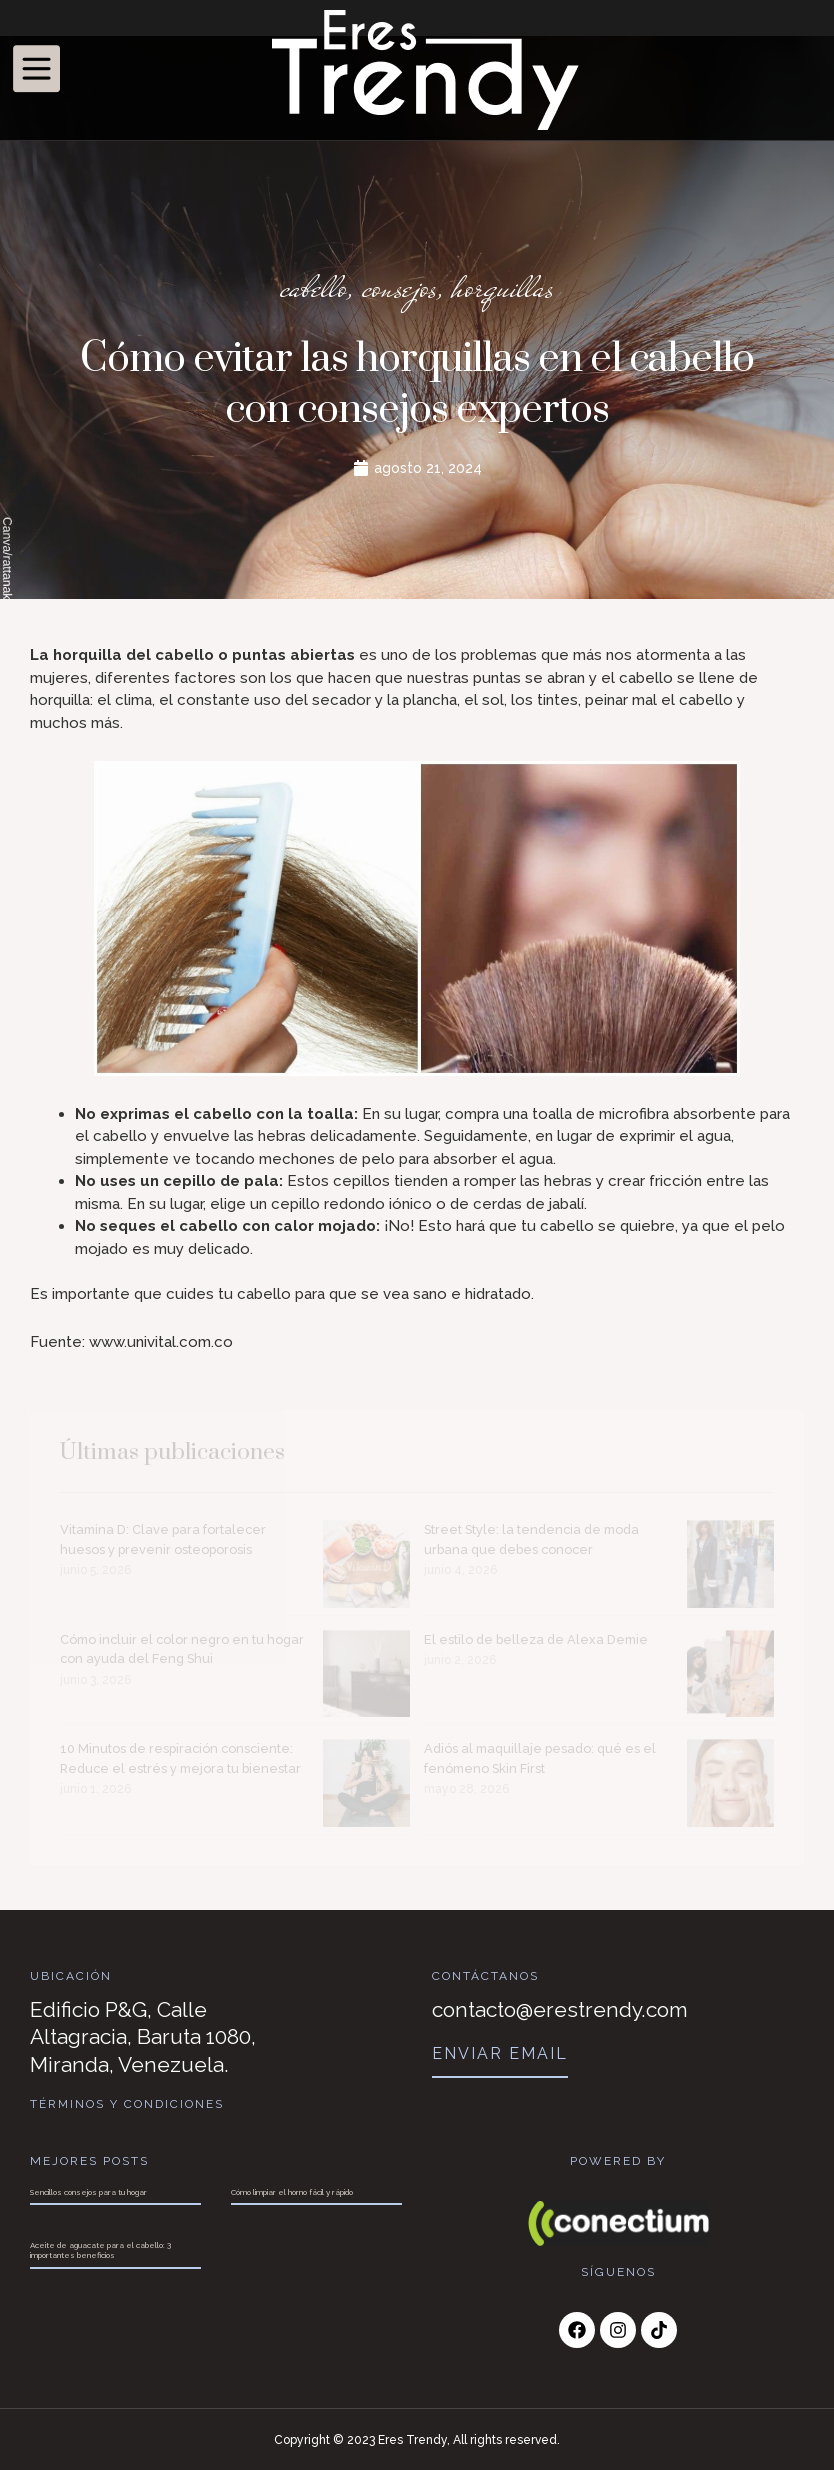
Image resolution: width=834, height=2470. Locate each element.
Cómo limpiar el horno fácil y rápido (292, 2191)
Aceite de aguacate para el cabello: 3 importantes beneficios (100, 2249)
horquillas (504, 288)
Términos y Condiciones (127, 2104)
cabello (311, 288)
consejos (398, 288)
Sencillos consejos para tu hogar (88, 2191)
